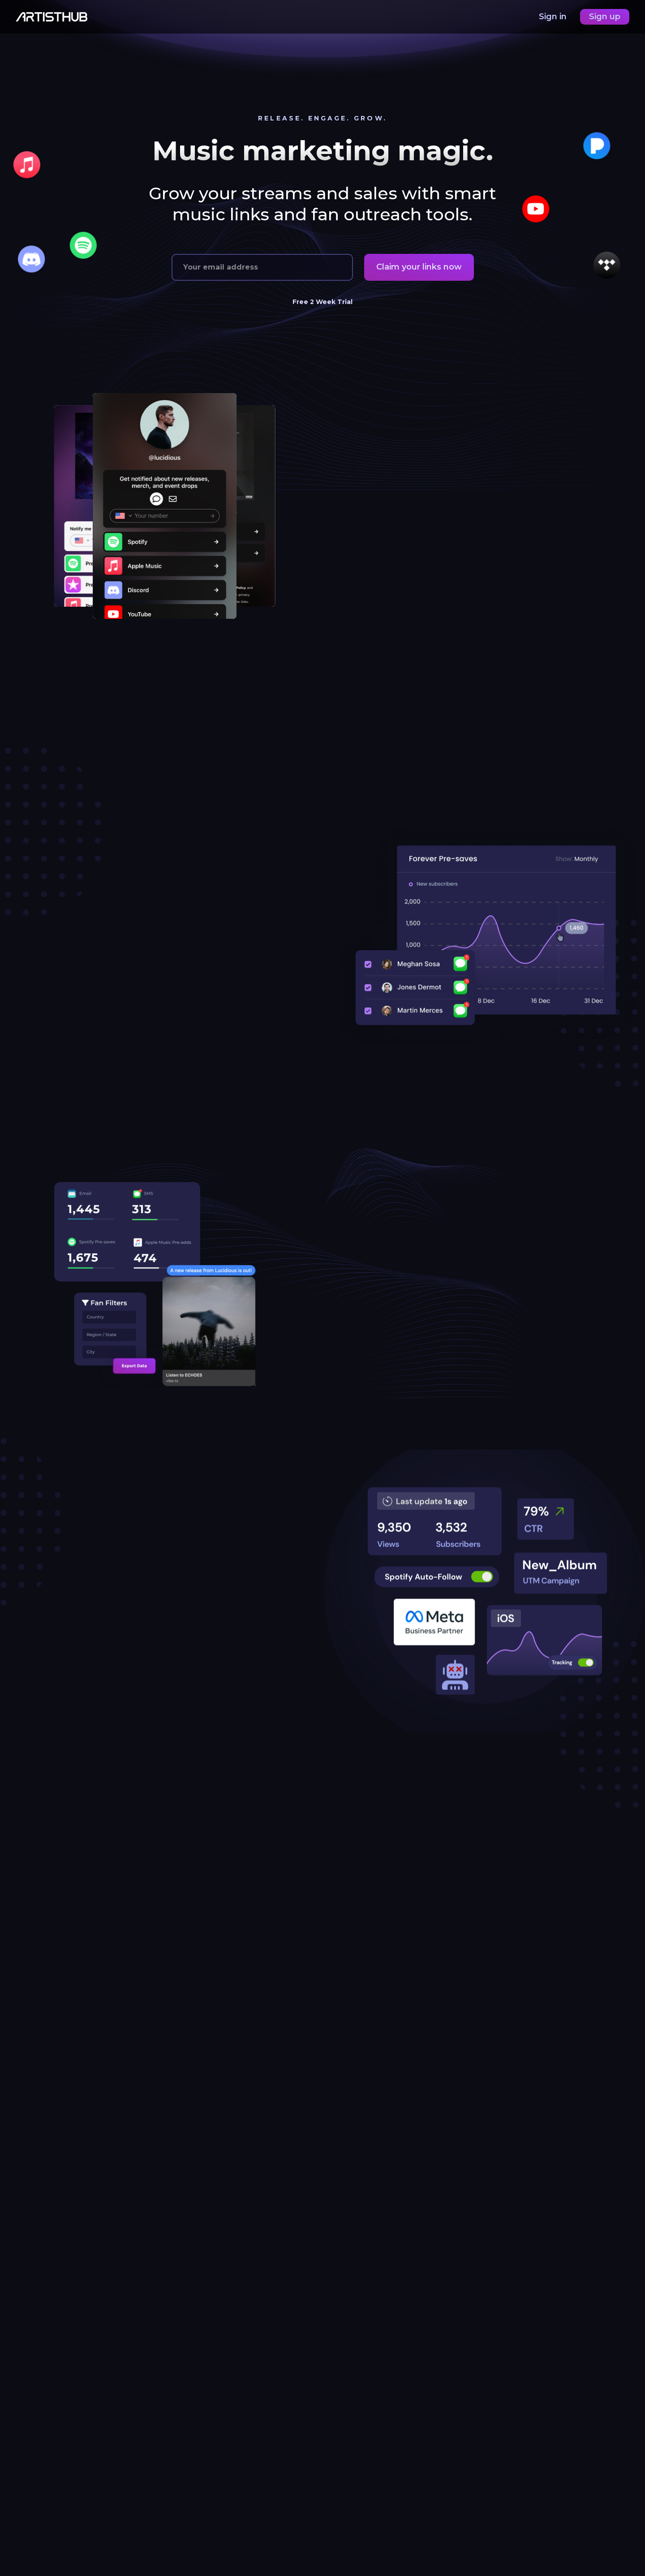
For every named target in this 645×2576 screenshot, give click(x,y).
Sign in (554, 16)
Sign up (604, 16)
